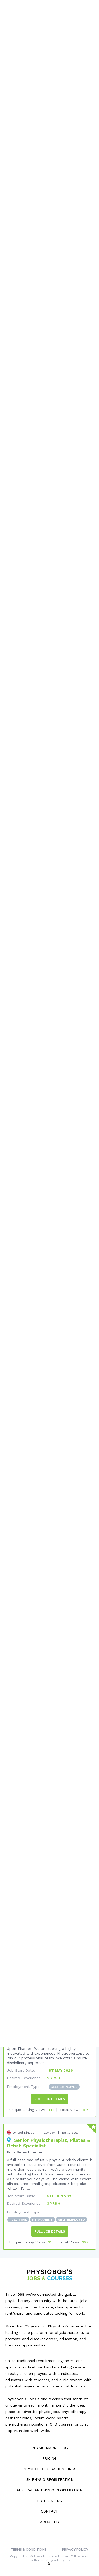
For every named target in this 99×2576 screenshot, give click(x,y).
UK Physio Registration (49, 2476)
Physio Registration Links (50, 2465)
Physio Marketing (49, 2444)
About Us (49, 2518)
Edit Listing (49, 2497)
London (50, 2129)
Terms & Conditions (29, 2546)
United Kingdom (25, 2129)
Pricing (49, 2455)
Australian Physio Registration (49, 2487)
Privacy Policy (75, 2546)
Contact (49, 2508)
